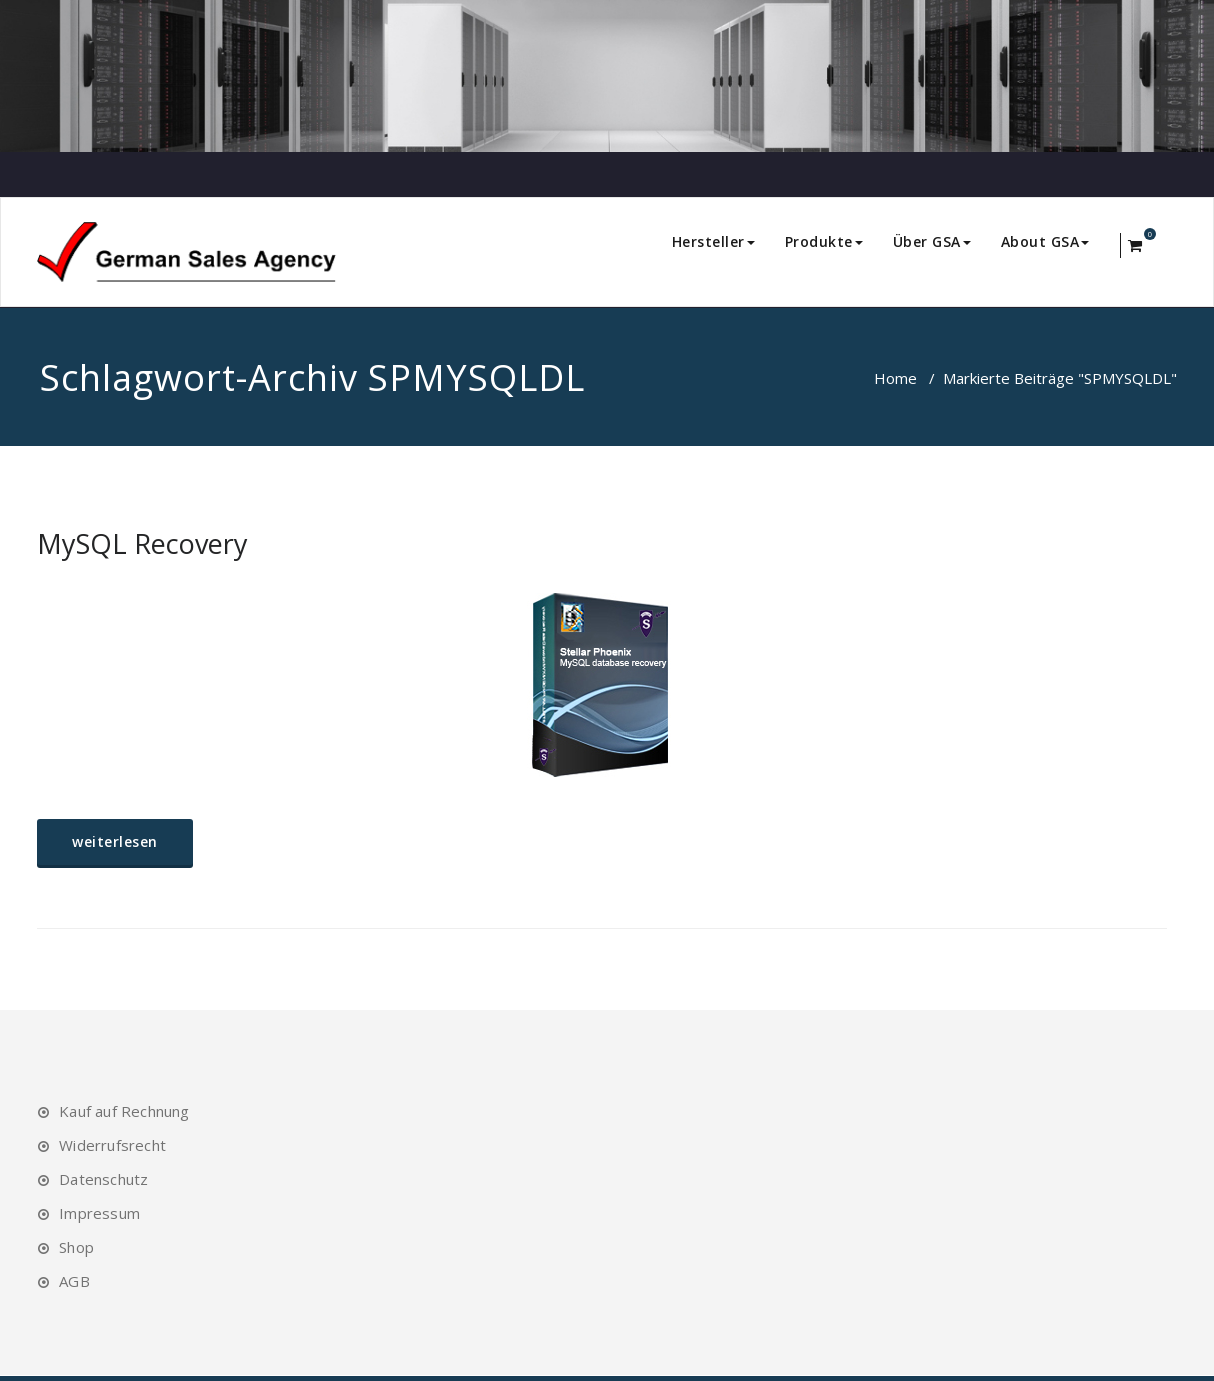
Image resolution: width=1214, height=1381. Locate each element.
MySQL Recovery (142, 543)
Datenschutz (103, 1179)
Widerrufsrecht (112, 1145)
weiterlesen (115, 841)
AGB (74, 1281)
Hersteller (713, 241)
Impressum (99, 1213)
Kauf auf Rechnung (124, 1111)
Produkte (824, 241)
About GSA (1045, 241)
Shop (76, 1247)
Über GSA (932, 241)
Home (895, 378)
